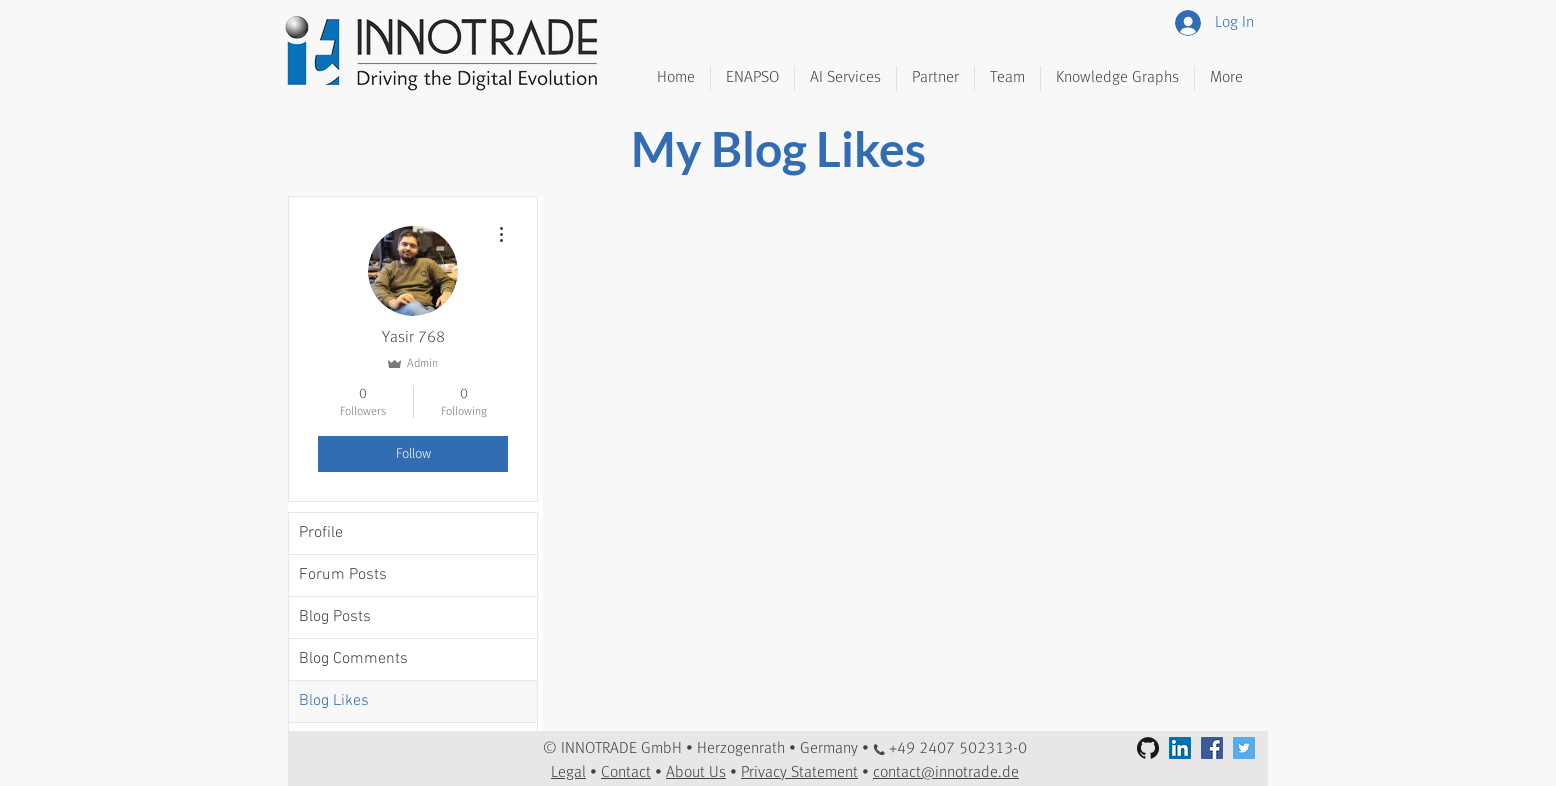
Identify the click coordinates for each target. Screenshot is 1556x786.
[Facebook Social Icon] (1212, 748)
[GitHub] (1148, 748)
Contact (626, 773)
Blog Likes (334, 701)
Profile (321, 533)
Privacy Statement (799, 773)
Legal (568, 773)
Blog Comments (353, 659)
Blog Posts (335, 617)
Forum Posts (343, 575)
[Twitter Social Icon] (1244, 748)
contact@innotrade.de (946, 773)
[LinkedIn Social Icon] (1180, 748)
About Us (696, 773)
